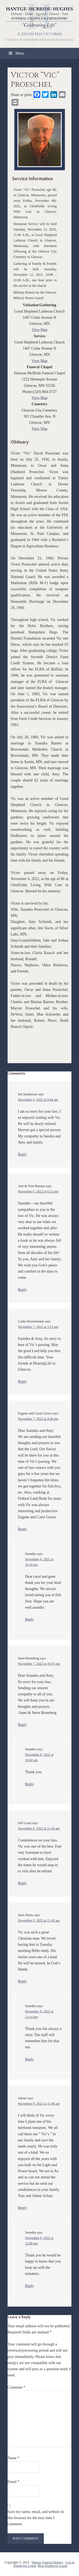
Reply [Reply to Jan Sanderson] (22, 1154)
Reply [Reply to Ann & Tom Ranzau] (22, 1290)
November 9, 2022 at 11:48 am (39, 2103)
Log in (70, 2562)
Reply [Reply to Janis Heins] (22, 1981)
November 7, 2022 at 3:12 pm (38, 1327)
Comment (16, 2387)
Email (14, 2482)
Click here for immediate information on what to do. (39, 39)
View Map (39, 330)
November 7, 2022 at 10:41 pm (39, 1664)
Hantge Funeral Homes (47, 2562)
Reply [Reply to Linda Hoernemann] (22, 1381)
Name (13, 2458)
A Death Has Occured (39, 34)
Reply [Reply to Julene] (22, 2208)
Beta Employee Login (52, 2566)
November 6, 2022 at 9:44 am (38, 1099)
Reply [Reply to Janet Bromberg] (22, 1725)
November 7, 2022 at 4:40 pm (38, 1419)
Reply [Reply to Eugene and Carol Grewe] (22, 1529)
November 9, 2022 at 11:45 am (39, 1920)
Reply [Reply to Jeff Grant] (22, 1883)
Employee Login (24, 2566)
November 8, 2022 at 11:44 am (39, 1828)
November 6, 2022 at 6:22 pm (38, 1191)
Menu (16, 53)
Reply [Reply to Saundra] (29, 1619)
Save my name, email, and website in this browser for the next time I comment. (36, 2518)
